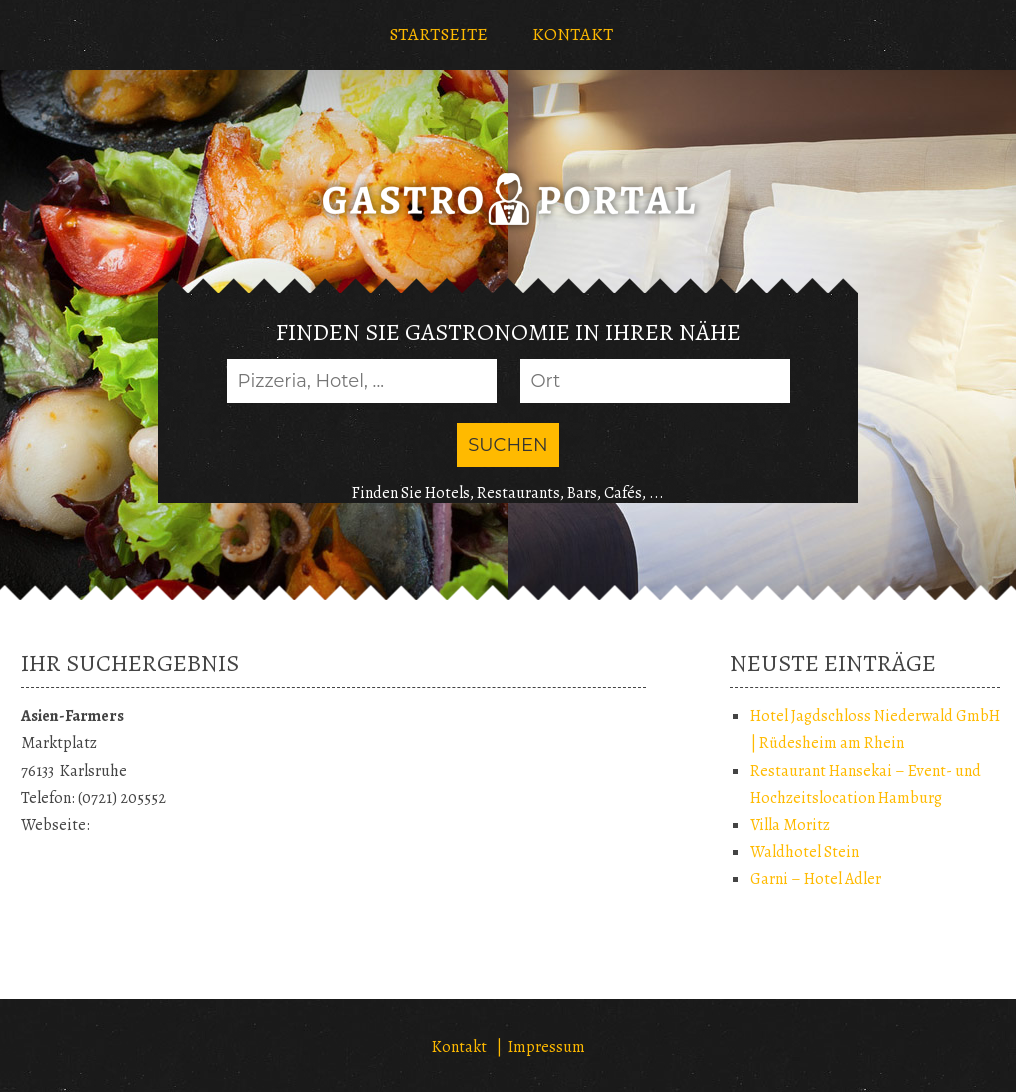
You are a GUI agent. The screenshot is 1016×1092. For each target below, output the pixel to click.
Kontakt (459, 1047)
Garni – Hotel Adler (815, 879)
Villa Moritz (790, 825)
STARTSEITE (438, 34)
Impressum (546, 1047)
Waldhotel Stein (804, 852)
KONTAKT (572, 34)
